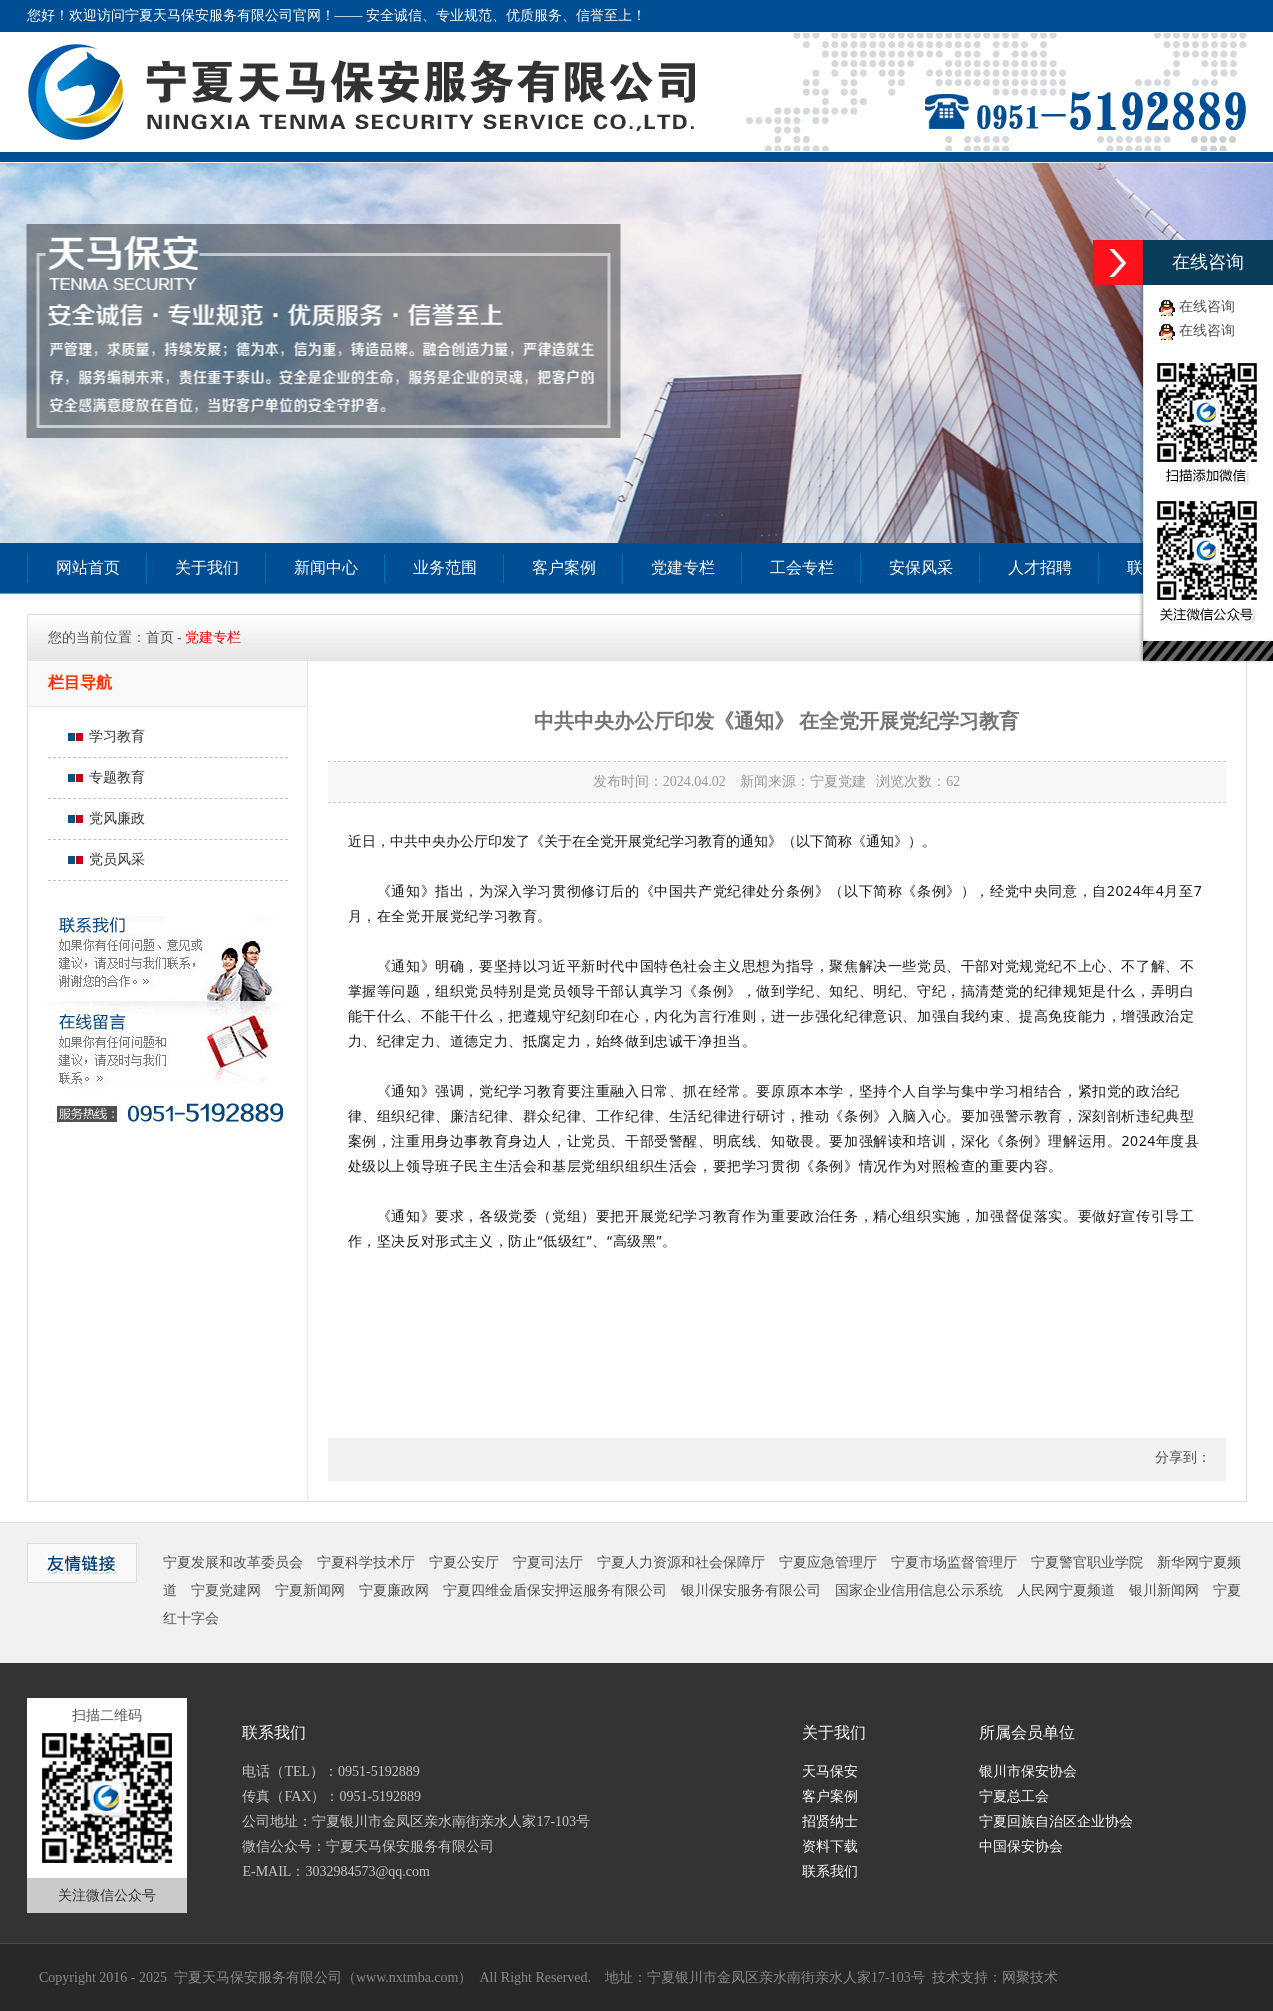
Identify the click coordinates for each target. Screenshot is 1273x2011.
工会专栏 (802, 567)
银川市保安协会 (1028, 1771)
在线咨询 (1207, 306)
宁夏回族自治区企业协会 (1056, 1821)
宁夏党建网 (226, 1590)
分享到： (1181, 1457)
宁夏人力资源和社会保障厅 (681, 1562)
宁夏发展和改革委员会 (233, 1562)
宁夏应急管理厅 (828, 1562)
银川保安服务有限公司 (751, 1590)
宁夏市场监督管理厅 (954, 1562)
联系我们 (830, 1871)
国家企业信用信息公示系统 (919, 1590)
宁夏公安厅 (464, 1562)
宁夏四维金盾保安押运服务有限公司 (555, 1590)
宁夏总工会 (1014, 1796)
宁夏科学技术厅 (366, 1562)
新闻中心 (326, 567)
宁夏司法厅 (548, 1562)
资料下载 (830, 1846)
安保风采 (921, 567)
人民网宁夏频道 (1066, 1590)
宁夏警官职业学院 (1087, 1562)
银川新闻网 (1164, 1590)
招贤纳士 (830, 1821)
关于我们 (207, 567)
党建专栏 (683, 567)
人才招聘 (1040, 567)
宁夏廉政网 (394, 1590)
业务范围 (445, 567)
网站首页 (88, 567)
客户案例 (564, 567)
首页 (160, 637)
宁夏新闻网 (310, 1590)
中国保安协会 (1021, 1846)
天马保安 (830, 1771)
